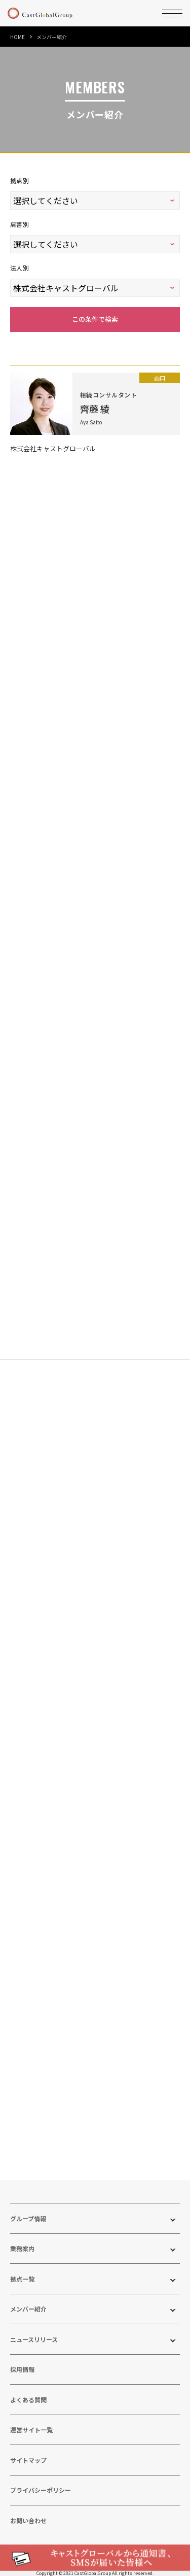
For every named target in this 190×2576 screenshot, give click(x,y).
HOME (17, 37)
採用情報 (22, 2359)
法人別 (19, 260)
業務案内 (22, 2238)
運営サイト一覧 (31, 2419)
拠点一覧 (22, 2268)
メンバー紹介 (28, 2298)
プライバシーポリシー (40, 2479)
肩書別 (19, 220)
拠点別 (19, 180)
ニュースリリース (34, 2328)
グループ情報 (28, 2207)
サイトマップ (28, 2449)
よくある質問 (28, 2389)
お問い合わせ (28, 2509)
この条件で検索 (95, 308)
